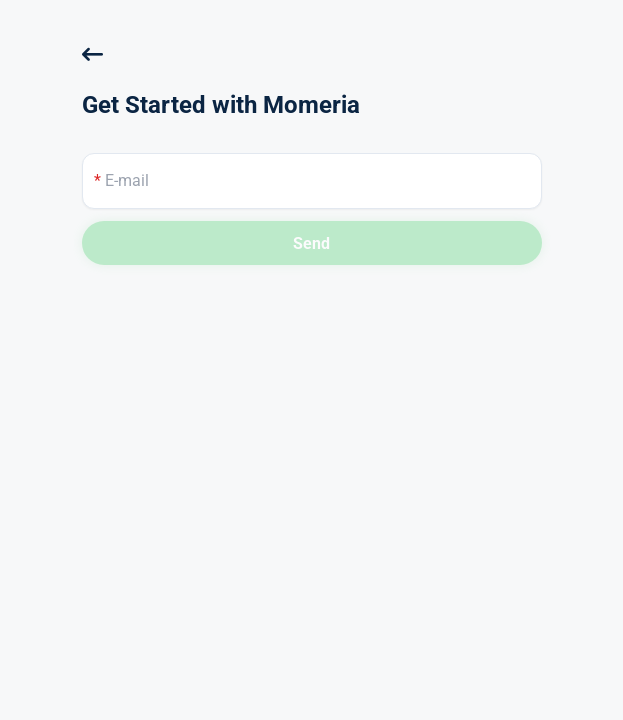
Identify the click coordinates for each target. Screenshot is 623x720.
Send (311, 243)
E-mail (121, 180)
